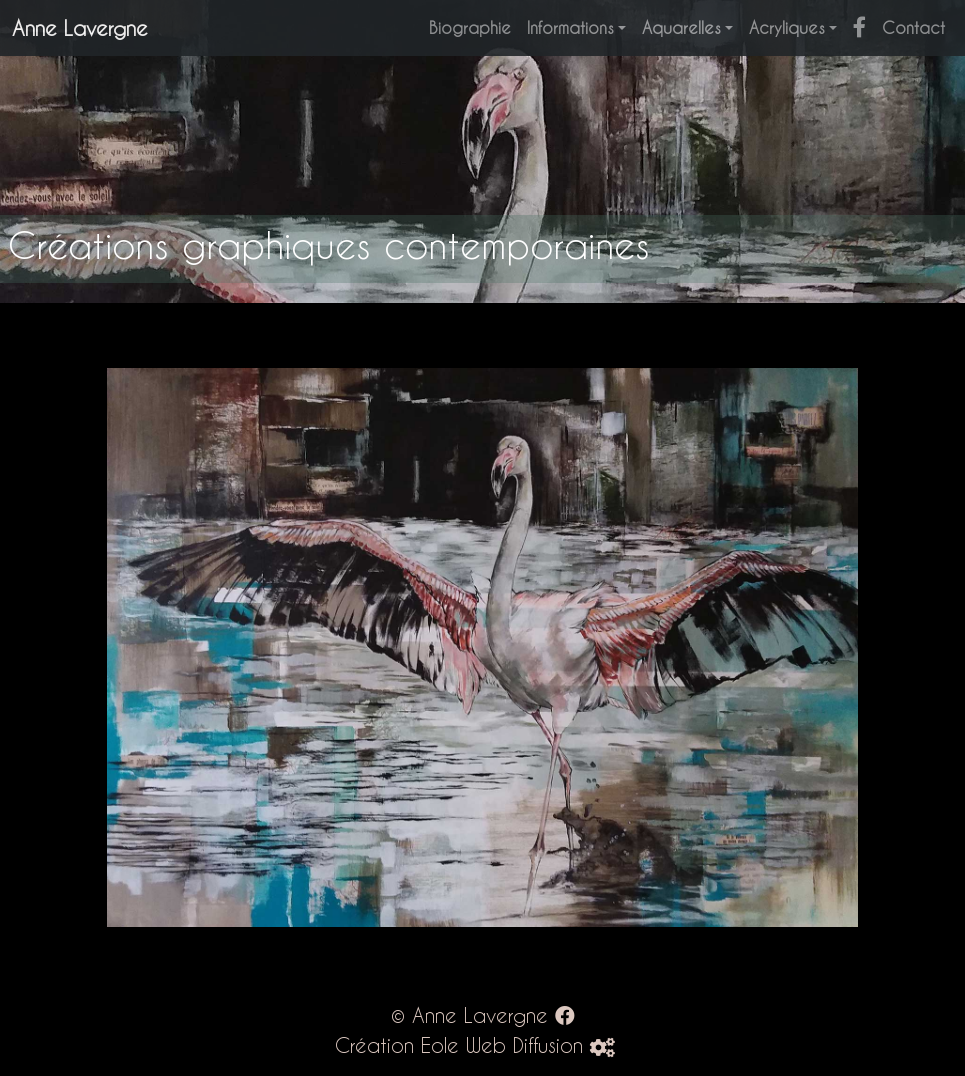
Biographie (470, 27)
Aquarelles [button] (681, 27)
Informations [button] (570, 27)
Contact (913, 27)
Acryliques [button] (787, 27)
